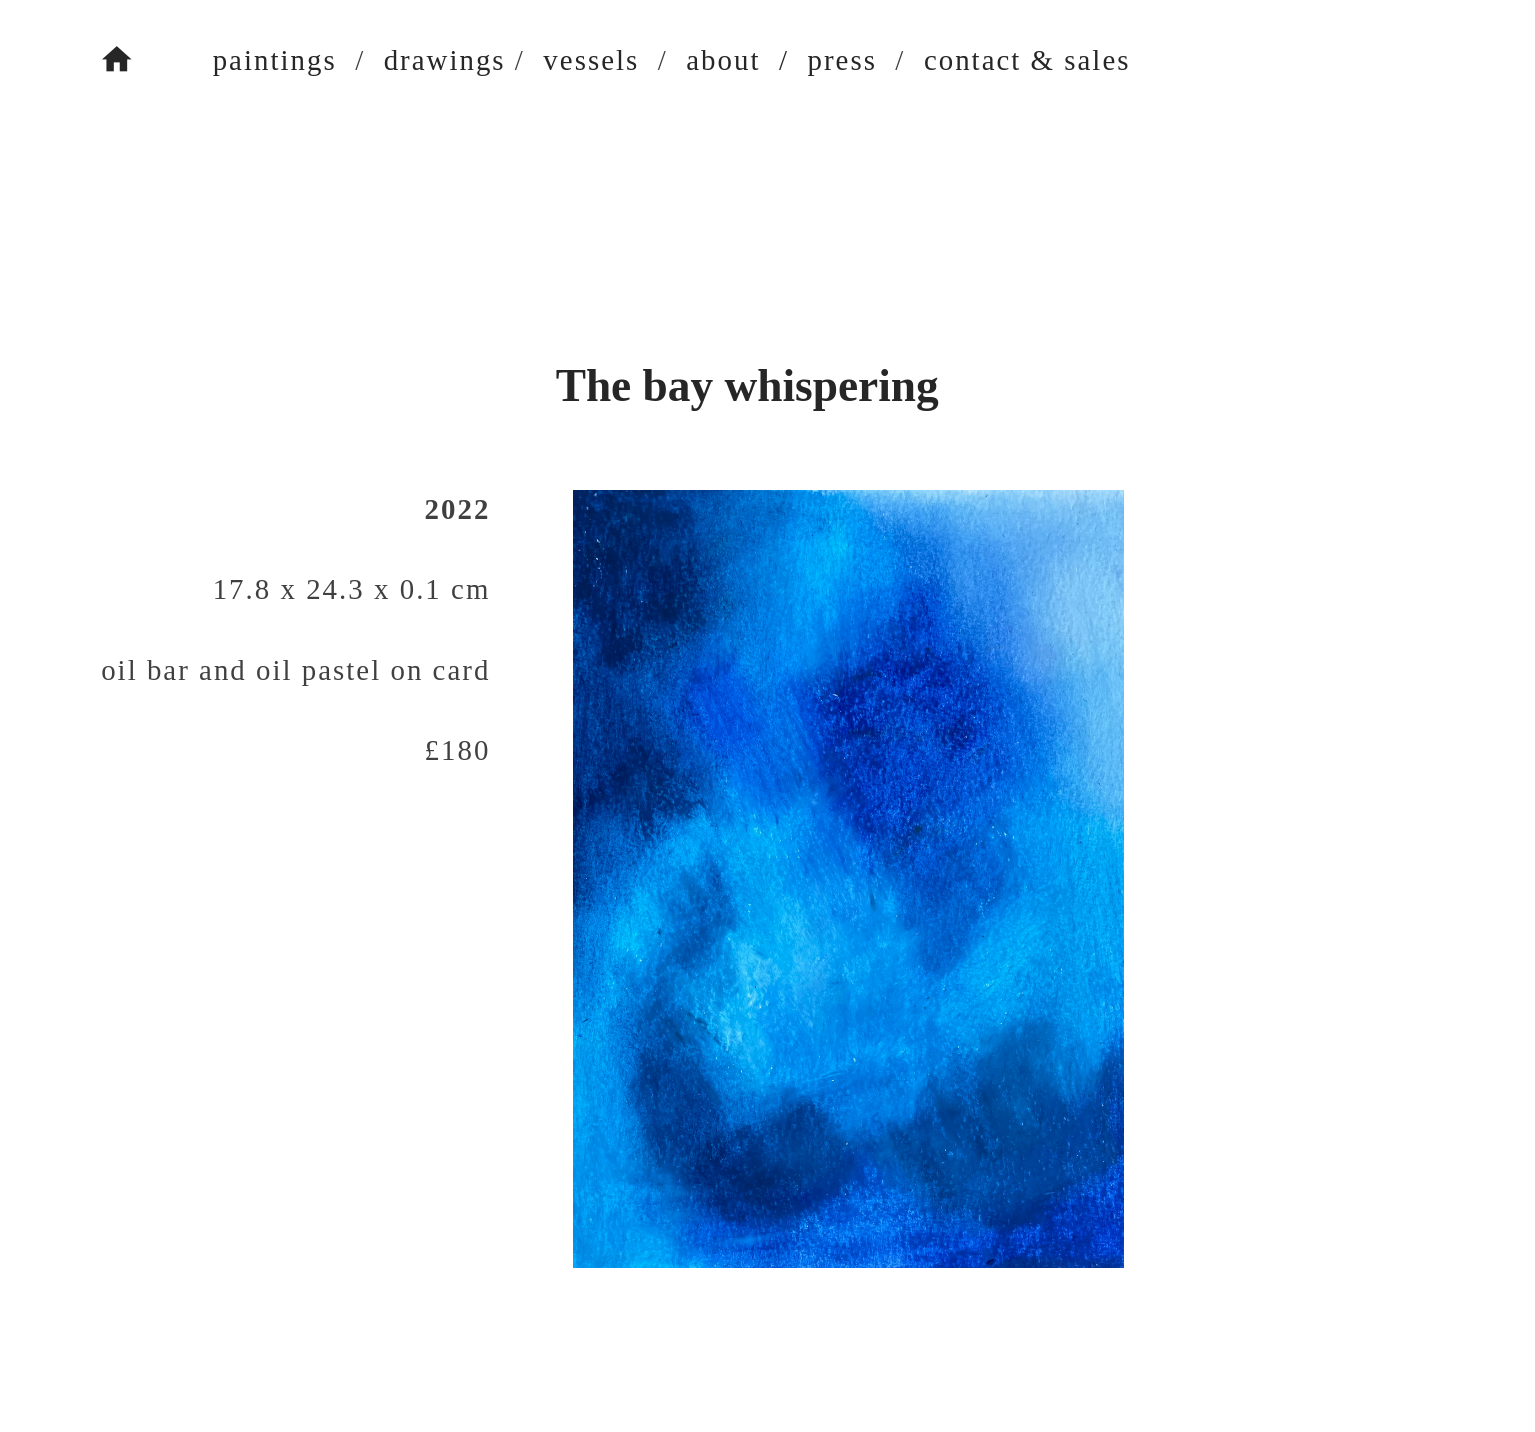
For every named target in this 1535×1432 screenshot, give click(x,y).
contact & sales (1027, 60)
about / (737, 60)
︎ (118, 60)
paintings (238, 60)
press (841, 60)
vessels (591, 60)
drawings (445, 60)
